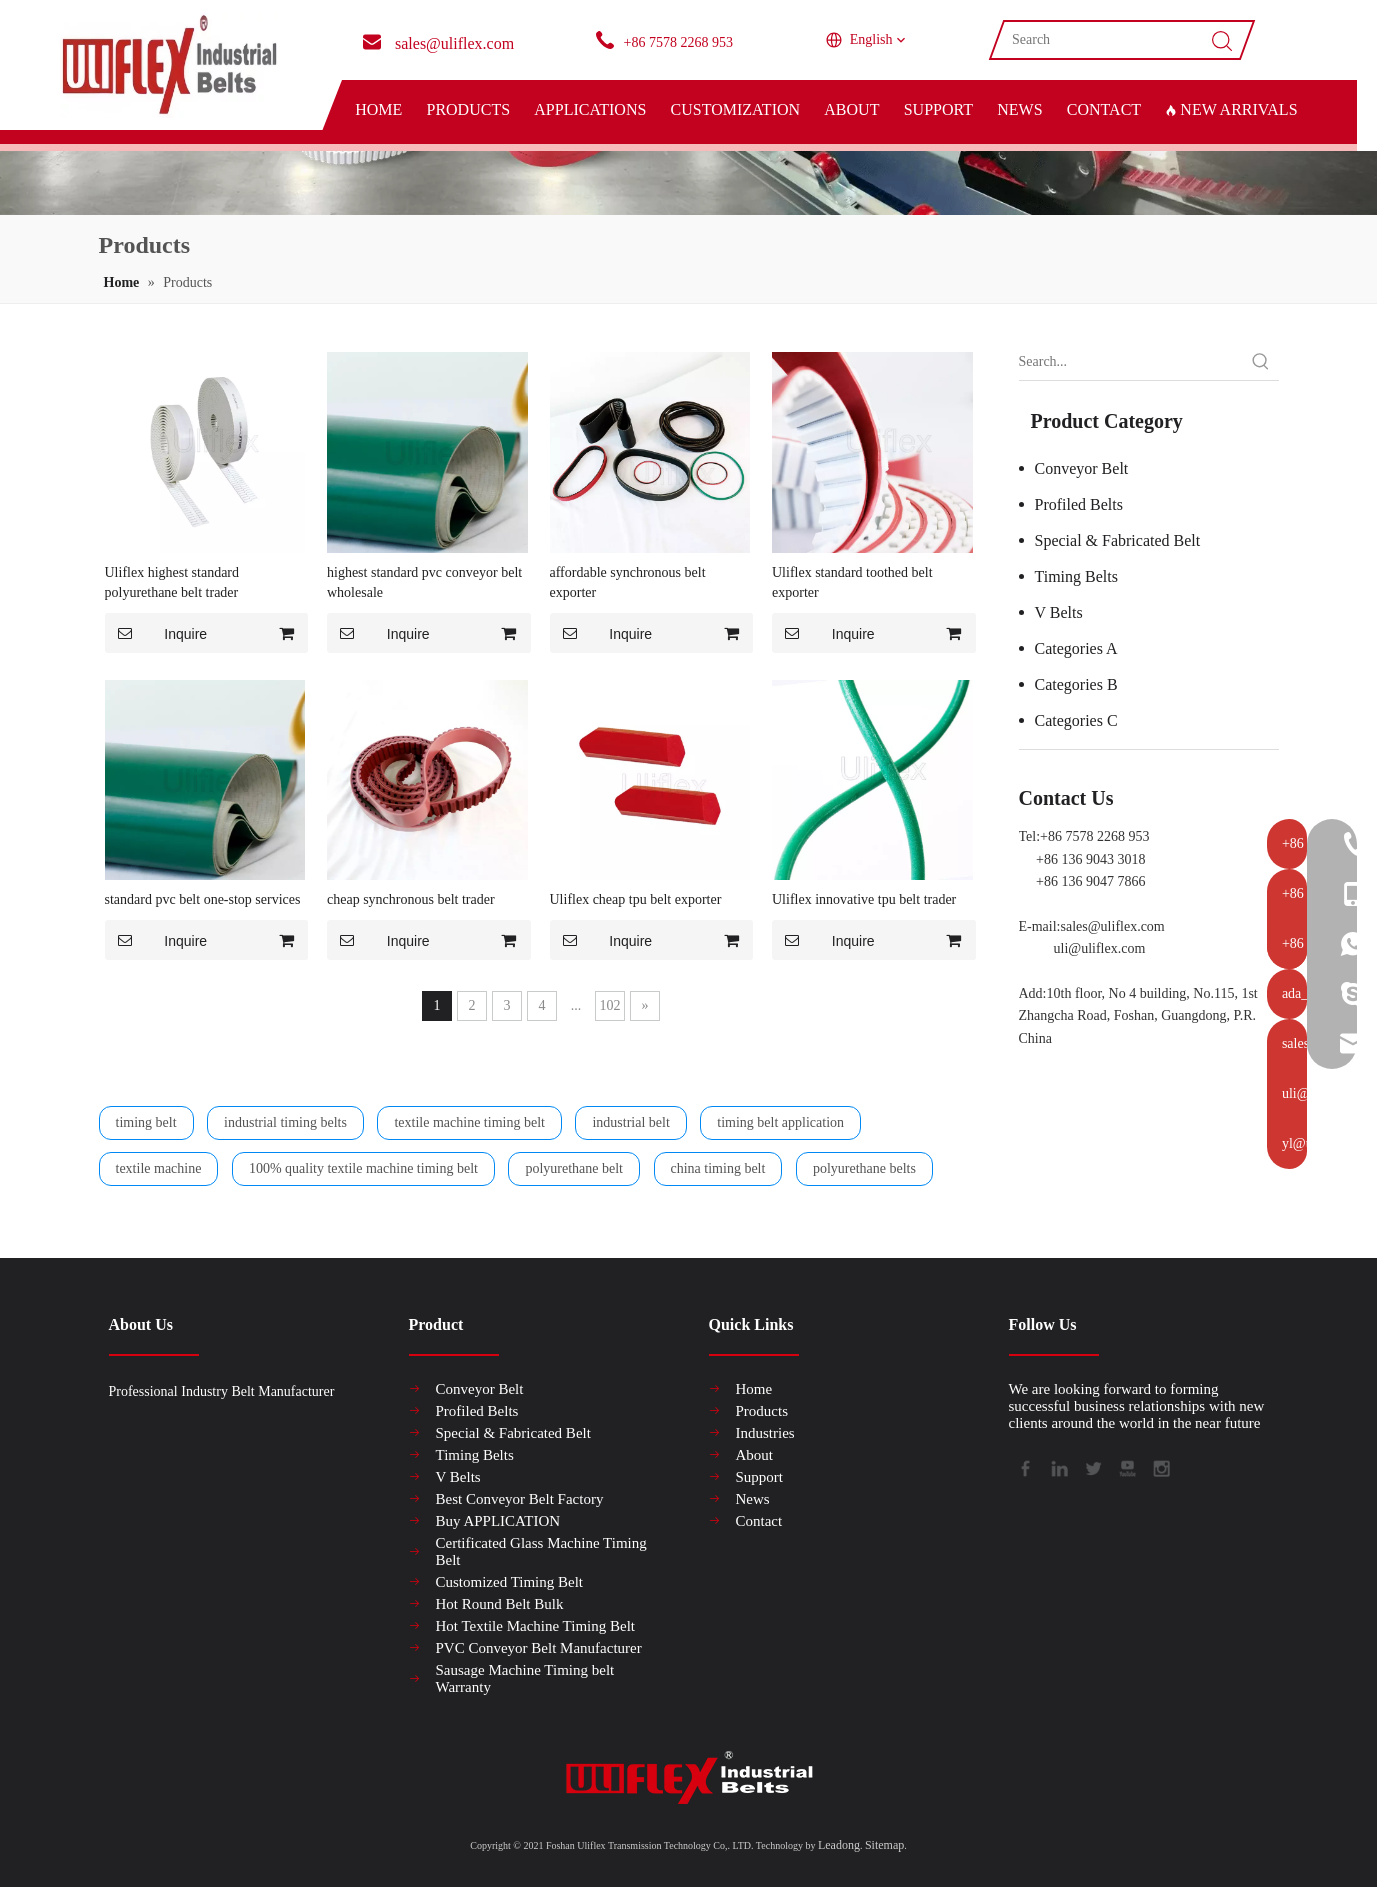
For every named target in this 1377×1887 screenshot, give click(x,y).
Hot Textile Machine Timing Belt (536, 1626)
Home (754, 1389)
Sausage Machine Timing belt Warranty (525, 1678)
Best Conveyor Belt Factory (520, 1499)
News (753, 1499)
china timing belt (718, 1168)
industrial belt (630, 1122)
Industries (765, 1433)
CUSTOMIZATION (735, 109)
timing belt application (780, 1122)
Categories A (1076, 648)
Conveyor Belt (1082, 468)
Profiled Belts (1079, 504)
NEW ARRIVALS (1231, 109)
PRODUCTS (468, 109)
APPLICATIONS (590, 109)
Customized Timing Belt (510, 1582)
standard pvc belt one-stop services (203, 899)
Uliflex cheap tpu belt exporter (636, 899)
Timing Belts (1076, 576)
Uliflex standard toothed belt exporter (852, 582)
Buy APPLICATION (498, 1521)
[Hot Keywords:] (1261, 362)
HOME (378, 109)
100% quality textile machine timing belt (363, 1168)
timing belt (146, 1122)
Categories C (1076, 720)
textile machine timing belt (469, 1122)
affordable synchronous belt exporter (628, 582)
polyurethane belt (574, 1168)
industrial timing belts (285, 1122)
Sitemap (884, 1845)
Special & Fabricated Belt (1118, 540)
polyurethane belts (864, 1168)
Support (760, 1477)
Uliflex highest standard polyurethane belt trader (172, 582)
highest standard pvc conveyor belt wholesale (424, 582)
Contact (759, 1521)
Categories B (1076, 684)
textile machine (159, 1168)
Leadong (839, 1845)
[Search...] (1131, 362)
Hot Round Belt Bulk (500, 1604)
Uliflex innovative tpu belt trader (864, 899)
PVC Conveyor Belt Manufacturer (539, 1648)
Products (762, 1411)
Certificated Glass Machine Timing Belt (541, 1551)
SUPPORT (938, 109)
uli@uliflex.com (1100, 948)
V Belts (1059, 612)
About (755, 1455)
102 (610, 1005)
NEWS (1019, 109)
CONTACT (1104, 109)
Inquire (156, 633)
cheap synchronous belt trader (411, 899)
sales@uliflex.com (1113, 926)
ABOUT (851, 109)
